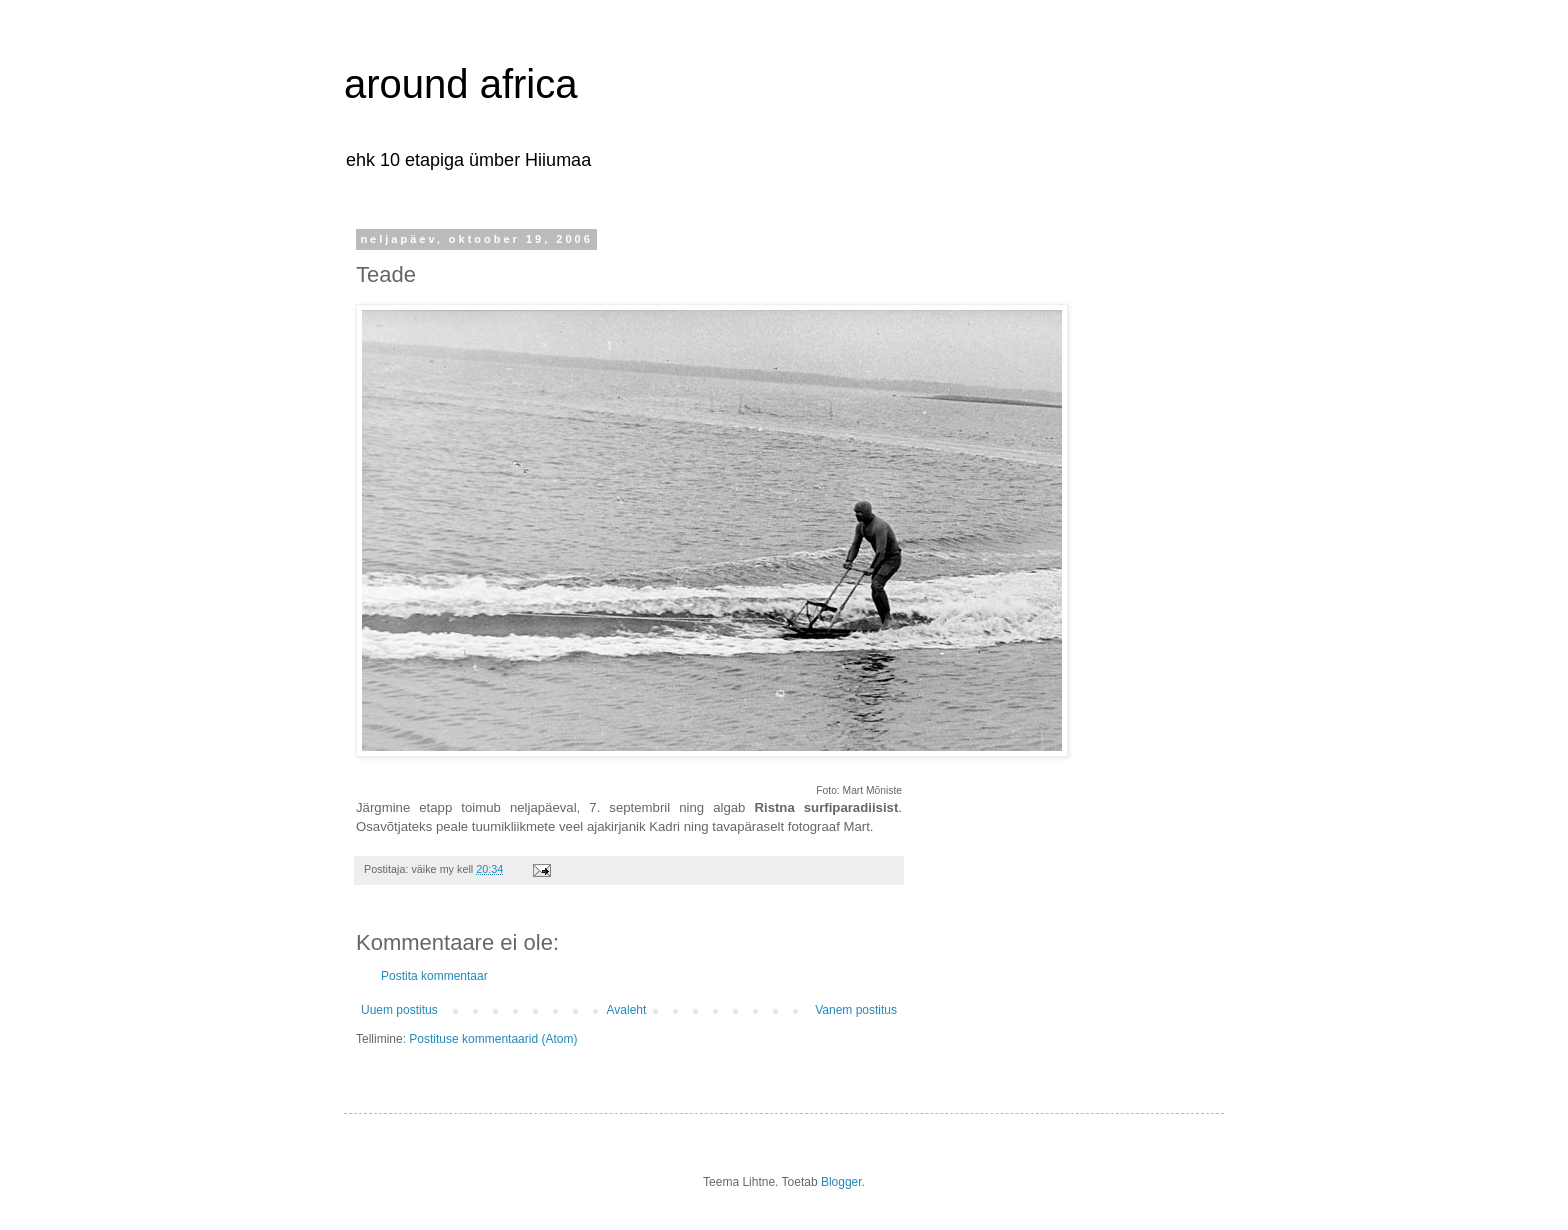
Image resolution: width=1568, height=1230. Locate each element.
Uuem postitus (399, 1010)
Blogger (841, 1182)
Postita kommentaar (434, 976)
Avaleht (627, 1010)
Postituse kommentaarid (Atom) (493, 1039)
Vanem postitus (856, 1010)
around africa (460, 84)
